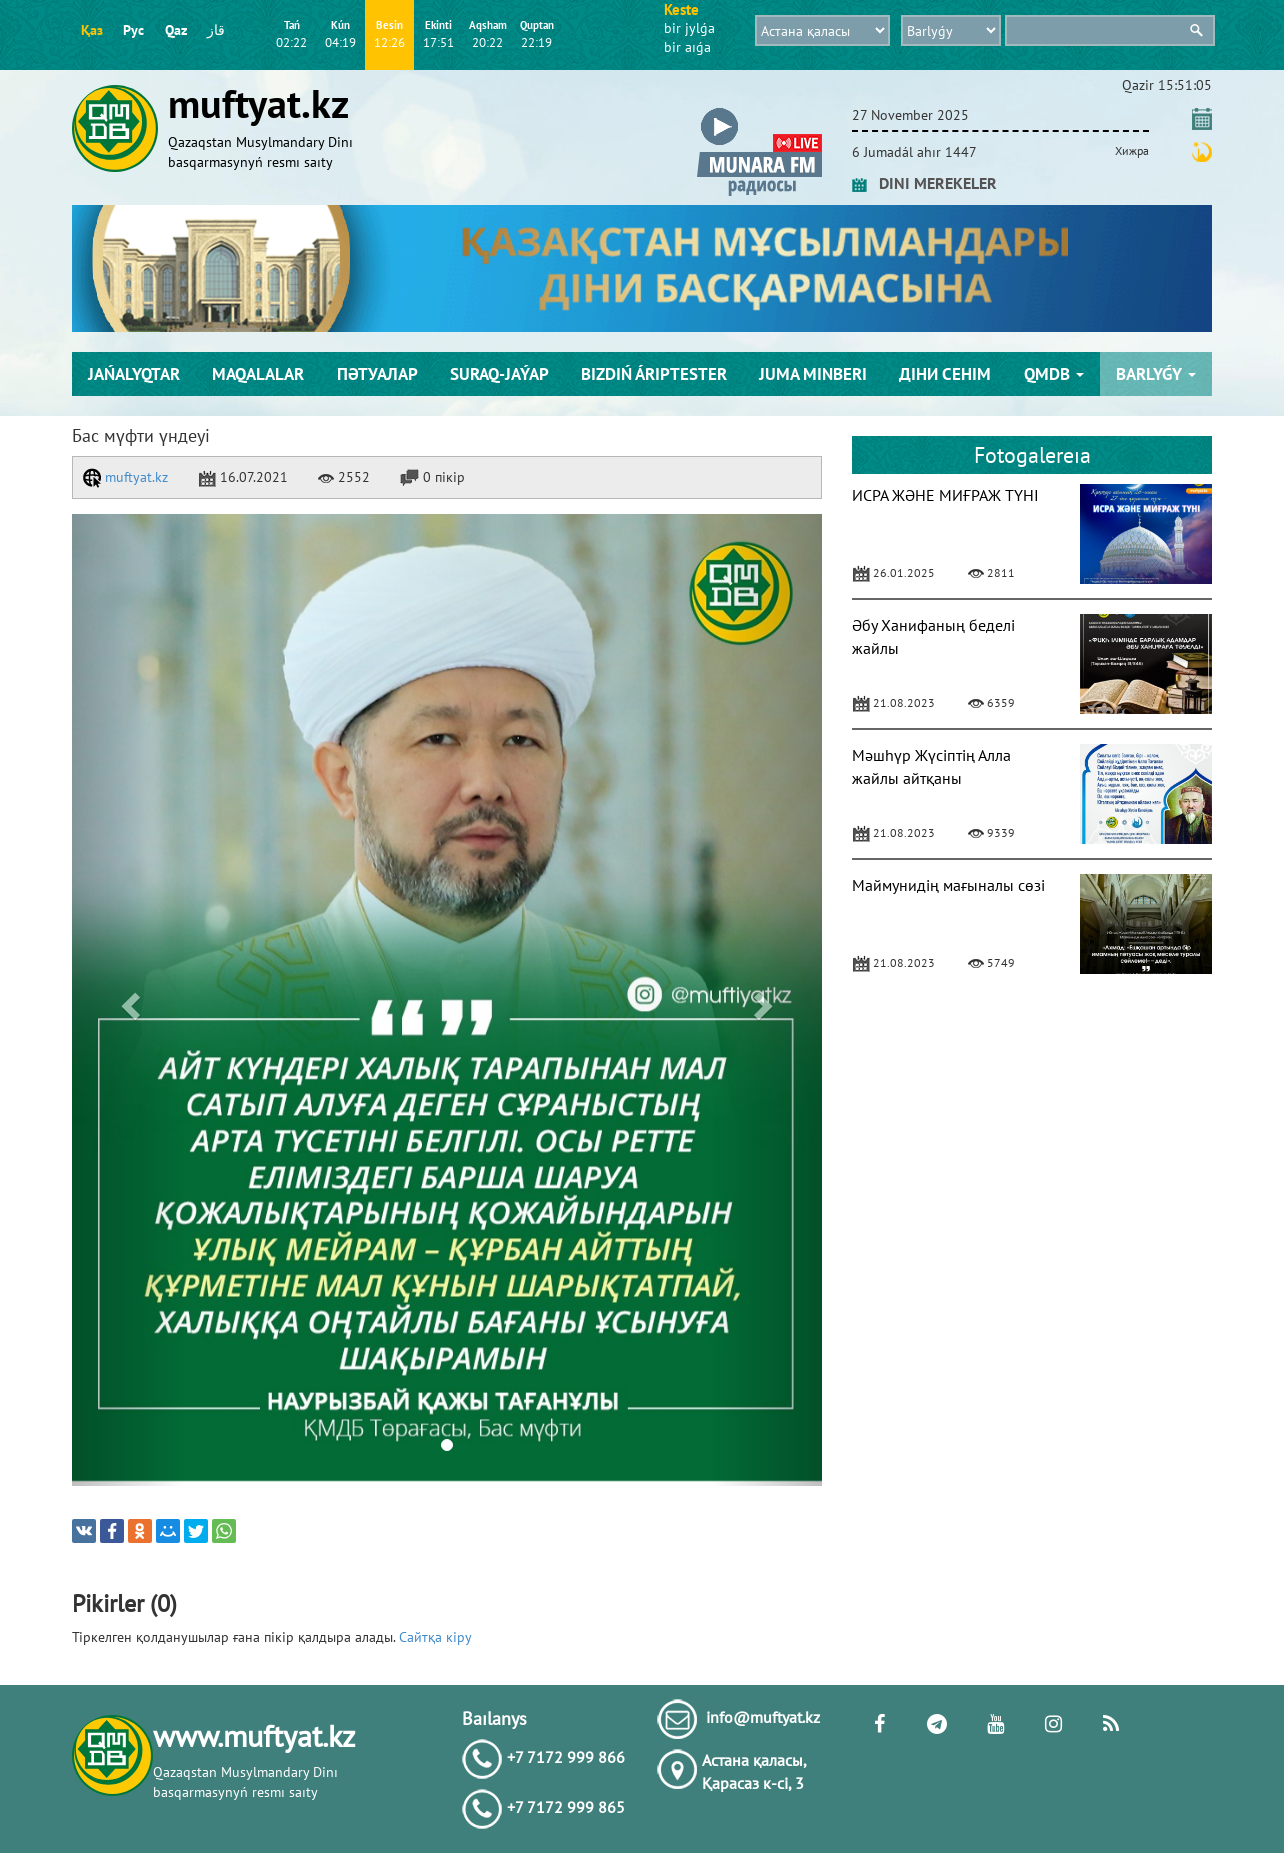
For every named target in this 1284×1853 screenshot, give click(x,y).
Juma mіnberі (813, 374)
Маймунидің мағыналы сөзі (948, 885)
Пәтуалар (377, 374)
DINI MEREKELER (924, 183)
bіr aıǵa (687, 47)
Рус (133, 30)
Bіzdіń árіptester (654, 374)
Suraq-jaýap (499, 374)
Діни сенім (945, 374)
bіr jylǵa (689, 28)
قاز (216, 30)
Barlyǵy (1156, 374)
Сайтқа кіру (435, 1637)
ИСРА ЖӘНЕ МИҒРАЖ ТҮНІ (945, 495)
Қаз (92, 30)
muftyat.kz (125, 477)
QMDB (1054, 374)
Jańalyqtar (134, 374)
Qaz (176, 30)
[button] (759, 111)
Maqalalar (258, 374)
